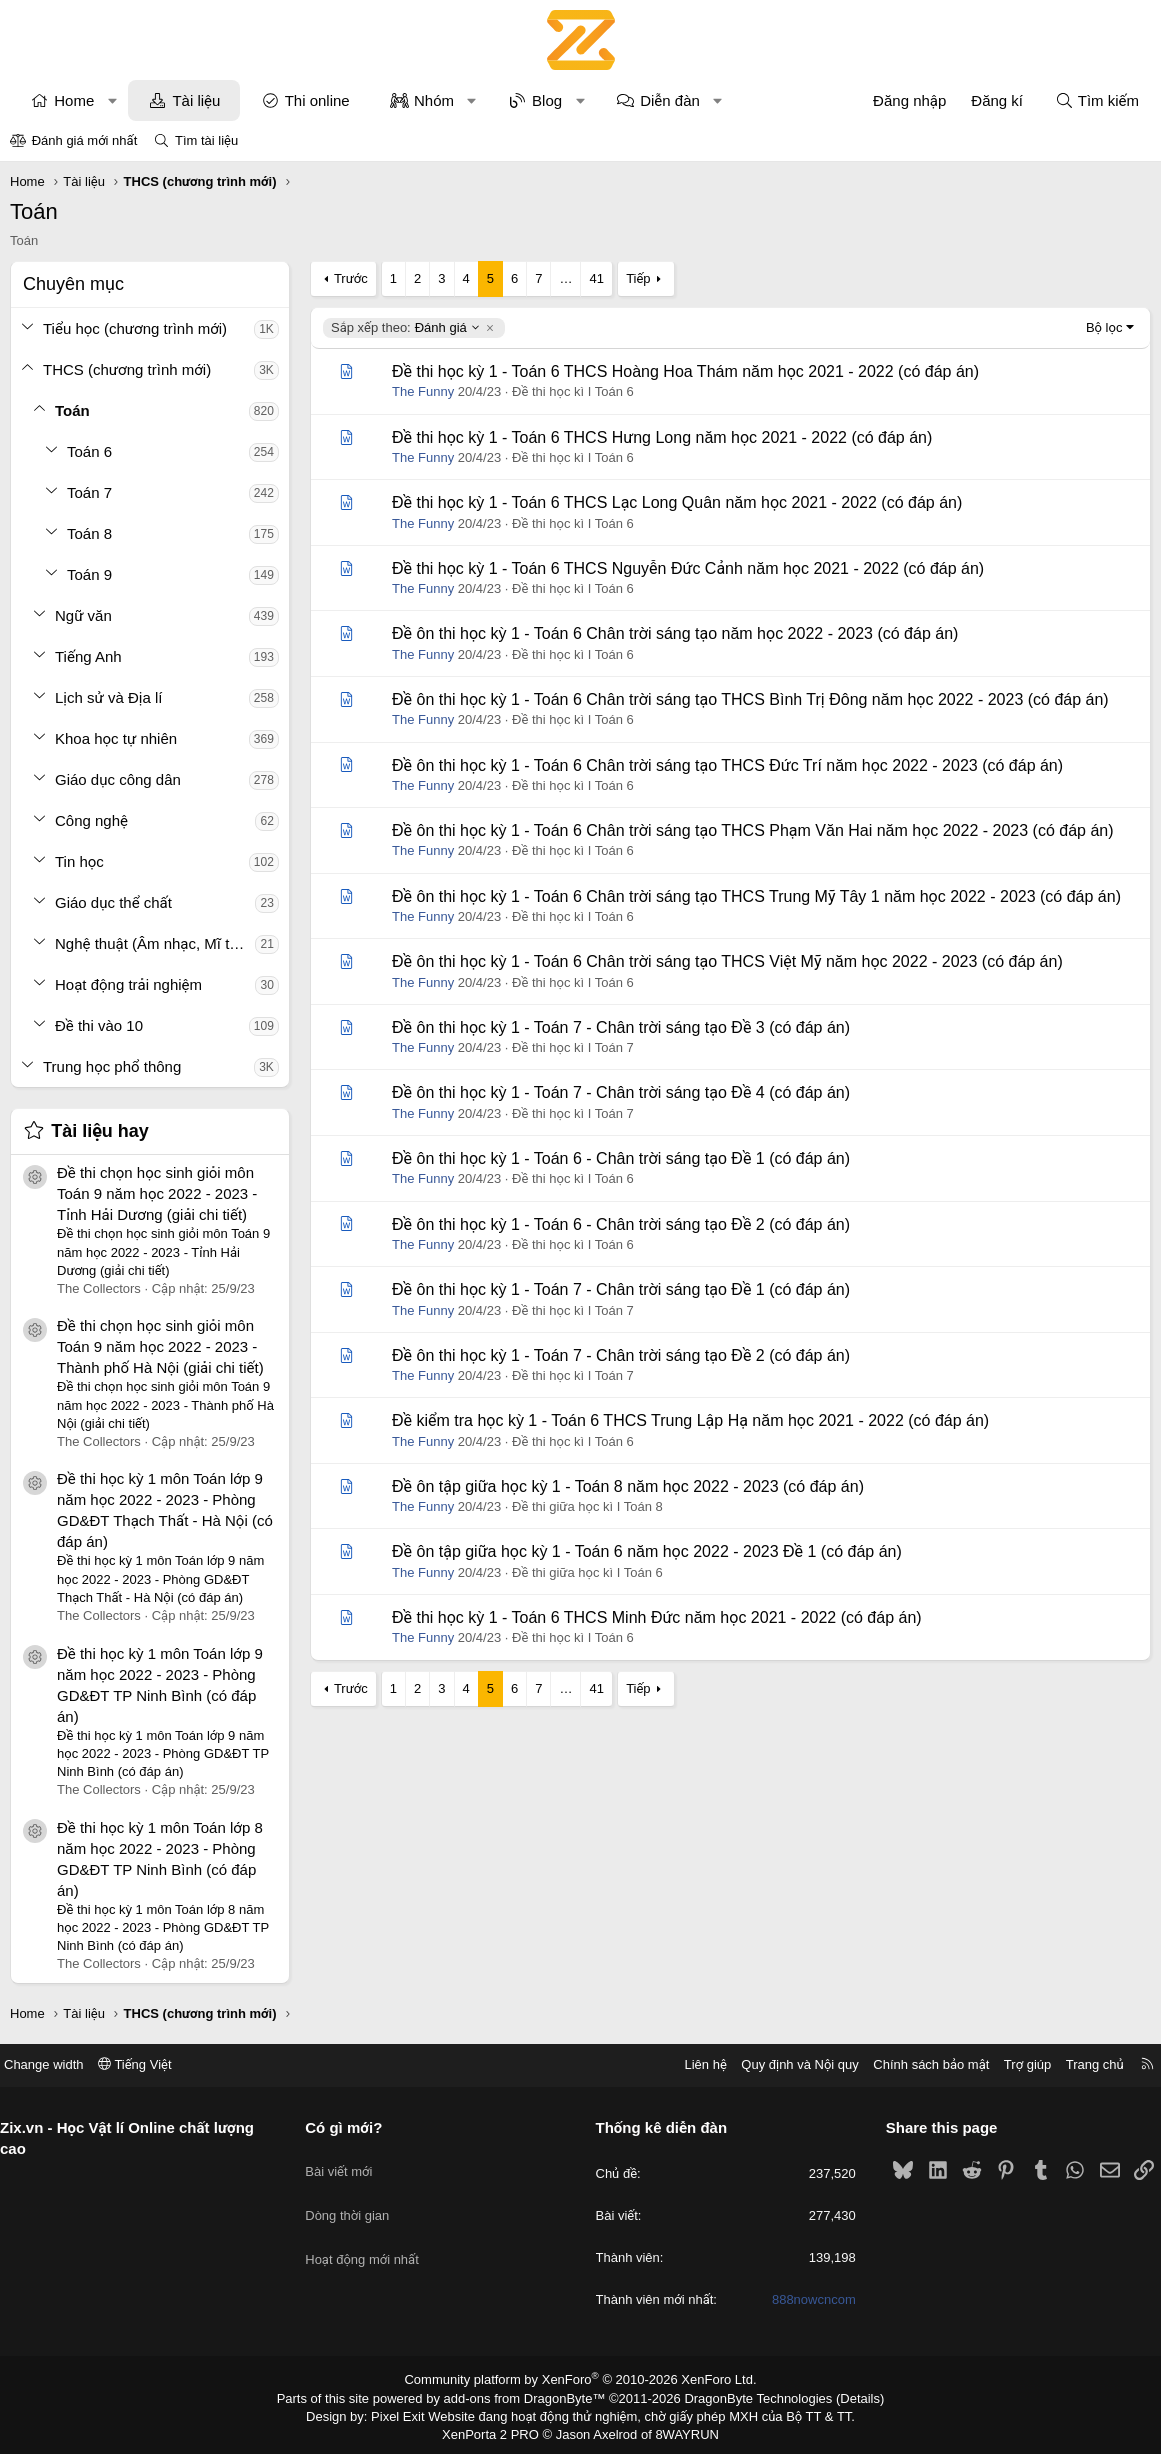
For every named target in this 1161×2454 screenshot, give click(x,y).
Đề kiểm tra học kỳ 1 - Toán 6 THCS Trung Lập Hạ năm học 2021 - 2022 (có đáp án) (690, 1420)
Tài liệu (196, 100)
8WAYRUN (679, 2430)
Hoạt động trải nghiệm (128, 984)
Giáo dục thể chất (113, 902)
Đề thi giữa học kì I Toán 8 (587, 1506)
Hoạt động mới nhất (370, 2233)
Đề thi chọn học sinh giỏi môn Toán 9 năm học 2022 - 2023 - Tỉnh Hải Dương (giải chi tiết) (157, 1193)
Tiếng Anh (88, 656)
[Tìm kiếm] (1097, 100)
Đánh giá (406, 328)
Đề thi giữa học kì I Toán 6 (587, 1572)
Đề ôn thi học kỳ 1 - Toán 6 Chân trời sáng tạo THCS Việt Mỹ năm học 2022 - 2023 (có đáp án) (727, 961)
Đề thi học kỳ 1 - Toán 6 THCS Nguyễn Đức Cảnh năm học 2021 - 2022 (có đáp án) (688, 568)
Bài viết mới (346, 2161)
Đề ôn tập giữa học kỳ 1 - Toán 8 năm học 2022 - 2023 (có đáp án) (628, 1486)
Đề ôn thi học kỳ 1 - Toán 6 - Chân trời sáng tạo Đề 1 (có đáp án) (621, 1158)
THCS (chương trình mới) (127, 369)
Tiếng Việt (150, 2064)
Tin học (79, 861)
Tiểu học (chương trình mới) (135, 328)
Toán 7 (89, 492)
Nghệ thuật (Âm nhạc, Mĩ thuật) (155, 943)
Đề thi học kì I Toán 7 (573, 1047)
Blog (547, 100)
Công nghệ (91, 820)
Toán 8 (89, 533)
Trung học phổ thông (112, 1066)
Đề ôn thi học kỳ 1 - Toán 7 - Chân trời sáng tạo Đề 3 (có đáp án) (621, 1027)
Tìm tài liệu (206, 140)
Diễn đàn (670, 100)
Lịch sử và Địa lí (108, 697)
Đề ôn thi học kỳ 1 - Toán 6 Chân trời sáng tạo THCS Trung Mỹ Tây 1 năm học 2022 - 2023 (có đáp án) (756, 896)
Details (838, 2397)
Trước (351, 278)
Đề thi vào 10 (99, 1025)
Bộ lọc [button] (1104, 327)
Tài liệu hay (100, 1131)
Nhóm (434, 100)
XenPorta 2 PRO (497, 2430)
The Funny (423, 391)
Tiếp (638, 278)
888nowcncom (806, 2300)
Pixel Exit (411, 2413)
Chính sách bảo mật (916, 2064)
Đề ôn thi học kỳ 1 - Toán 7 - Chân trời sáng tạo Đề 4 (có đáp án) (621, 1092)
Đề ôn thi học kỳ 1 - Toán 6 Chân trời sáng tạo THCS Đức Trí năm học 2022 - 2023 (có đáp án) (727, 765)
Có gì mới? (351, 2127)
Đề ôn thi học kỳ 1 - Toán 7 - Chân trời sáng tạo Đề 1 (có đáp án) (621, 1289)
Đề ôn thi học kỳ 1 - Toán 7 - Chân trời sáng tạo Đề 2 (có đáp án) (621, 1355)
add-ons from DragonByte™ (528, 2397)
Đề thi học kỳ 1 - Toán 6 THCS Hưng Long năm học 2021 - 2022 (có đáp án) (662, 437)
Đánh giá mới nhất (85, 140)
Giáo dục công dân (118, 779)
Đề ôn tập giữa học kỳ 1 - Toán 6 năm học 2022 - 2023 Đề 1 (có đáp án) (647, 1551)
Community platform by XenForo (580, 2380)
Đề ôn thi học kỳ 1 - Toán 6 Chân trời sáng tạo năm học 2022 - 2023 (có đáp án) (675, 633)
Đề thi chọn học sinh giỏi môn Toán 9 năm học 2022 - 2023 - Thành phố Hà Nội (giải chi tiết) (160, 1346)
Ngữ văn (83, 615)
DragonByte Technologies (744, 2397)
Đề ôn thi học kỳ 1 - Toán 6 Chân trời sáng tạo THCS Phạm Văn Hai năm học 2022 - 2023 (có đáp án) (753, 830)
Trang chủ (1080, 2064)
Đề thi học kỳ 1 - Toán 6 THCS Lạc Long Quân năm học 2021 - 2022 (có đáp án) (677, 502)
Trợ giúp (1012, 2064)
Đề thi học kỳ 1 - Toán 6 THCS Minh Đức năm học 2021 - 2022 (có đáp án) (657, 1617)
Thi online (317, 100)
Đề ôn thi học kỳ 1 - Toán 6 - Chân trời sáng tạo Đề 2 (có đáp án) (621, 1224)
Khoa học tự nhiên (116, 738)
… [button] (565, 278)
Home (74, 100)
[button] (112, 100)
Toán (72, 410)
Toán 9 (89, 574)
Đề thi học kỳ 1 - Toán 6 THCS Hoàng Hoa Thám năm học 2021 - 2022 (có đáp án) (685, 371)
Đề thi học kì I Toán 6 (573, 391)
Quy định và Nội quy (785, 2064)
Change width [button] (59, 2064)
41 (596, 278)
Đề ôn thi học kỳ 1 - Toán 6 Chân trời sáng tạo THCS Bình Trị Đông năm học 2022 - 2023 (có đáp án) (750, 699)
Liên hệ (690, 2064)
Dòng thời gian (355, 2197)
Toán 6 (89, 451)
